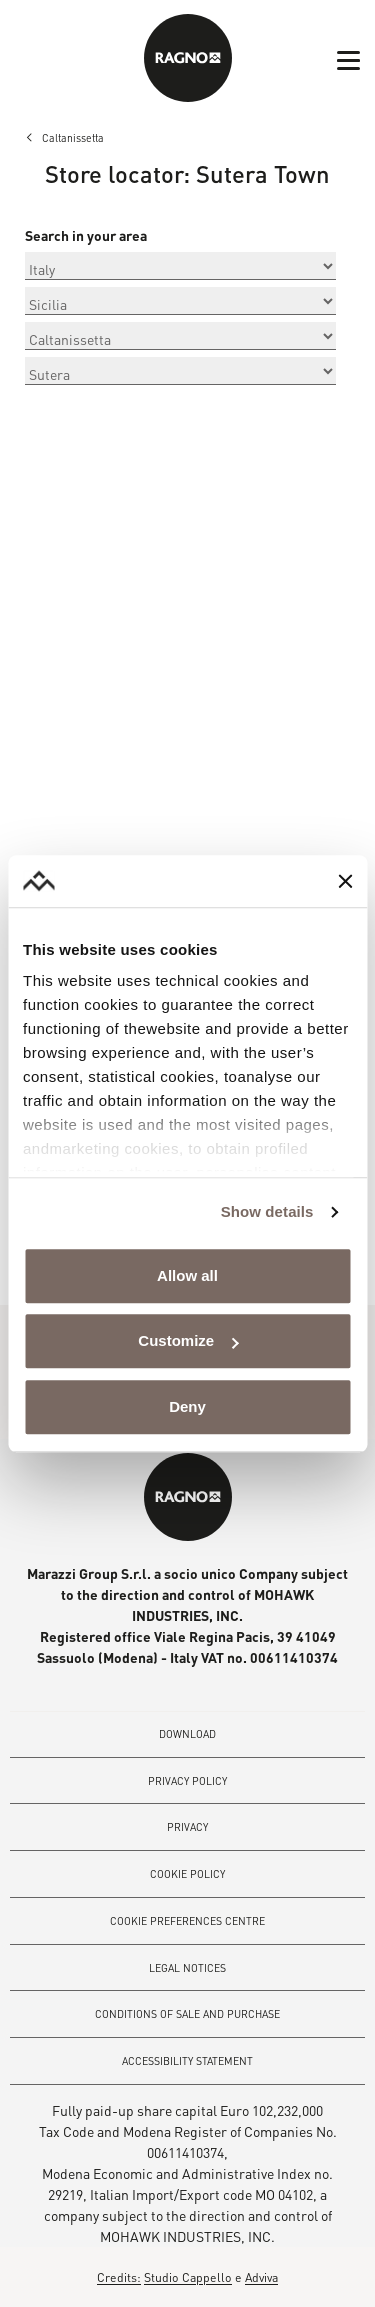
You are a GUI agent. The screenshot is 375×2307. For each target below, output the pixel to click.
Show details (267, 1212)
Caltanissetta (73, 137)
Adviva (261, 2277)
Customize (188, 1341)
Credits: (119, 2277)
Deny (187, 1406)
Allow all (187, 1275)
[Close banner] (345, 881)
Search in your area (86, 236)
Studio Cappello (188, 2277)
